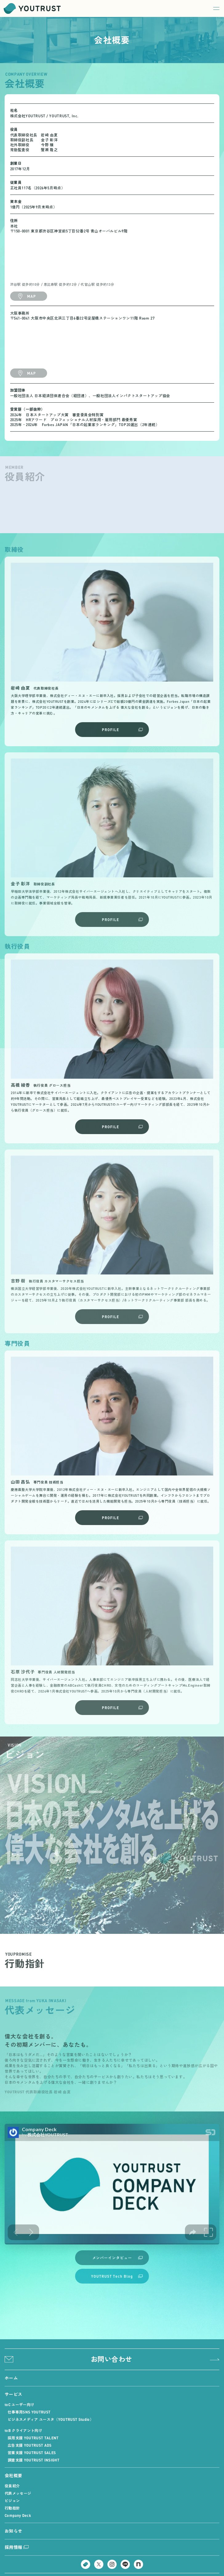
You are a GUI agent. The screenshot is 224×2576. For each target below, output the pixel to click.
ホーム (11, 2378)
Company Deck (18, 2515)
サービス (13, 2394)
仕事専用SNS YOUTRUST (29, 2412)
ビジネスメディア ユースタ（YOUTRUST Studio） (51, 2419)
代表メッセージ (18, 2493)
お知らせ (13, 2531)
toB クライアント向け (23, 2430)
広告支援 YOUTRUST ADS (30, 2445)
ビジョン (12, 2500)
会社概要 (13, 2475)
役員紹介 (12, 2486)
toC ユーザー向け (19, 2404)
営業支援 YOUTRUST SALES (32, 2452)
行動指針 (12, 2508)
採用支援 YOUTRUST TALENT (33, 2438)
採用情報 (17, 2547)
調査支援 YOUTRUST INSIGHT (33, 2460)
